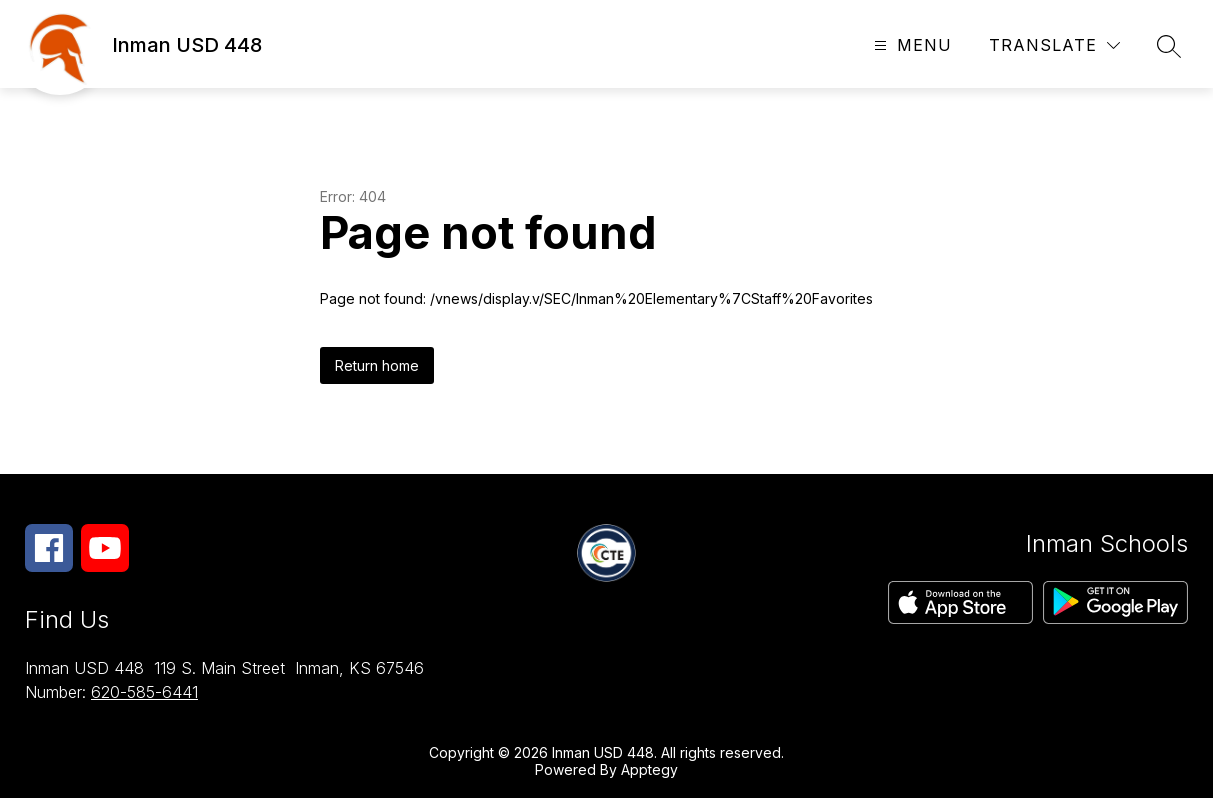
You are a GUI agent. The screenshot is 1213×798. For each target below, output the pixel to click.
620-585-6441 (144, 692)
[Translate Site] (1054, 45)
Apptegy (649, 769)
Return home (377, 365)
